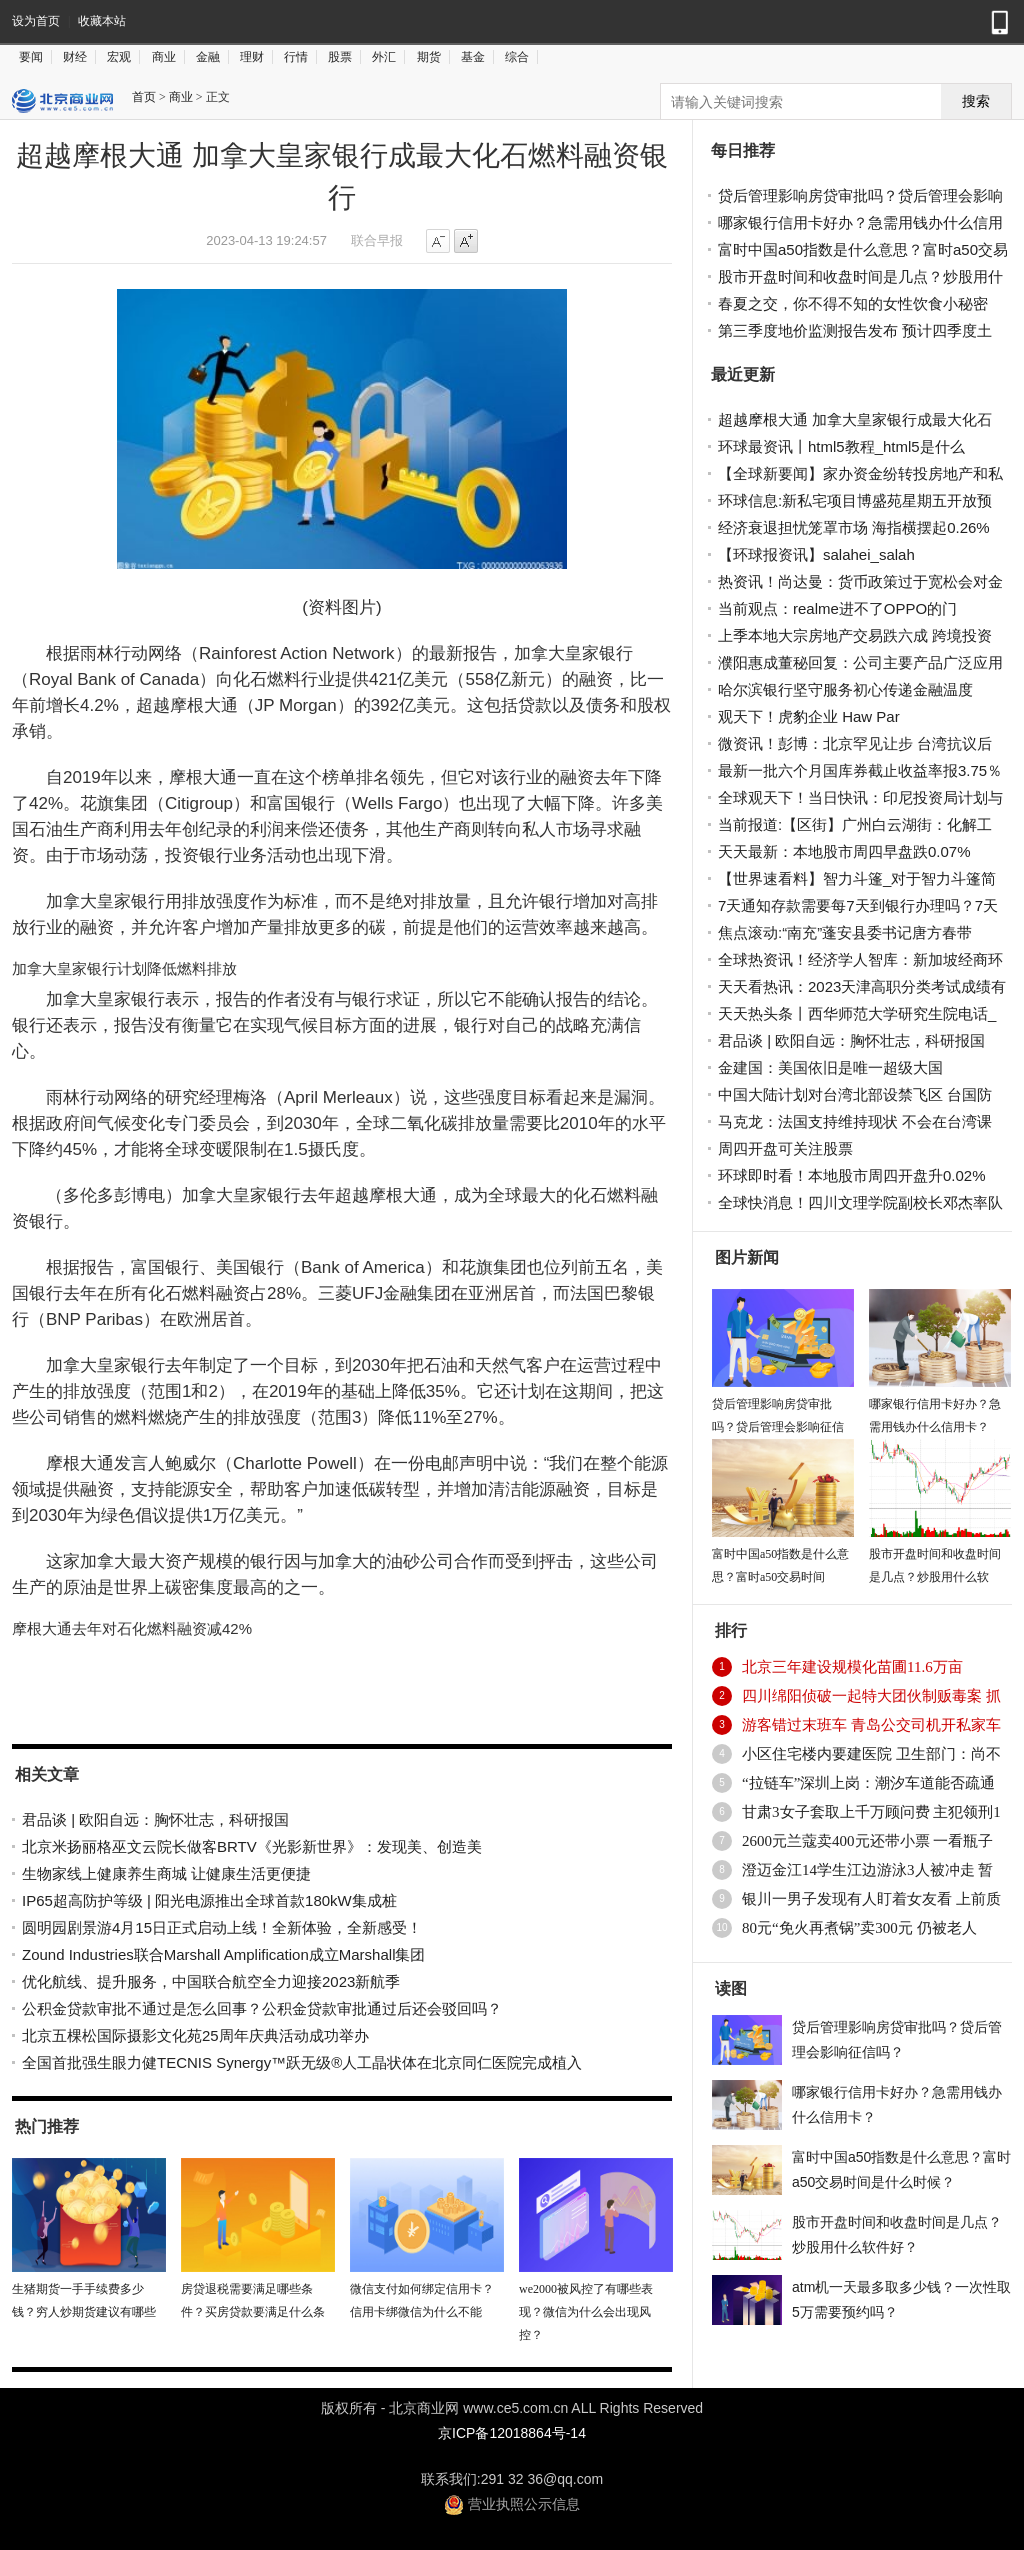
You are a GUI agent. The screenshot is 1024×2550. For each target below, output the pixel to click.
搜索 (976, 101)
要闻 (31, 57)
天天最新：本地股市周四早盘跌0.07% (844, 851)
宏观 (119, 57)
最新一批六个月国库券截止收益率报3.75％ (860, 770)
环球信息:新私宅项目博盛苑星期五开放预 (855, 500)
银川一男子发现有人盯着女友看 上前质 (871, 1899)
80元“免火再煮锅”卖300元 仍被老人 (859, 1928)
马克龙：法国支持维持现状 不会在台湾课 (855, 1121)
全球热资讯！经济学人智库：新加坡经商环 (860, 959)
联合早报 (377, 240)
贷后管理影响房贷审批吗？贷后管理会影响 (860, 195)
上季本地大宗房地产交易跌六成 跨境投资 (855, 635)
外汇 (384, 57)
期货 (429, 57)
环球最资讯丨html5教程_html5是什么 (841, 446)
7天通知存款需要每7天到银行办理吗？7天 (858, 905)
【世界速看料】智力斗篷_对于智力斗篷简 (857, 878)
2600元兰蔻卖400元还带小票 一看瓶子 (867, 1841)
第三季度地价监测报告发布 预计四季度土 (855, 330)
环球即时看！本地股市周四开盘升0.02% (852, 1175)
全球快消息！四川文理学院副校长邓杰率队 (860, 1202)
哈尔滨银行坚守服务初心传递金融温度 (845, 689)
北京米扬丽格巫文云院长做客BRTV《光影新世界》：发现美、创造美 (252, 1846)
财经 (75, 57)
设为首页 (36, 21)
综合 (517, 57)
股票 (340, 57)
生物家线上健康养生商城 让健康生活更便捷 (166, 1873)
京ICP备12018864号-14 (512, 2433)
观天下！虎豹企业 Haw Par (809, 716)
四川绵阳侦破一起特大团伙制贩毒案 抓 (871, 1696)
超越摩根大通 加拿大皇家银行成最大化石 (855, 419)
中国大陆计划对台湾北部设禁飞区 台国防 (855, 1094)
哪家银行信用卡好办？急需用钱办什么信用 (860, 222)
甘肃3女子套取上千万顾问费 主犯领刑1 (871, 1812)
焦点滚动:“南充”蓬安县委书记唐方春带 (845, 932)
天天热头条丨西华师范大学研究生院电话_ (857, 1013)
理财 (252, 57)
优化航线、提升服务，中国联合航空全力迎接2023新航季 (211, 1981)
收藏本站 (102, 21)
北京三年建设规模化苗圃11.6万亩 (852, 1667)
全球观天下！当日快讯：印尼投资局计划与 (860, 797)
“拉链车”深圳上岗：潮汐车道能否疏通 (868, 1783)
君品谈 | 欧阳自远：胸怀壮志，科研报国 (155, 1819)
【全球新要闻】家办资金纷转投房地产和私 (860, 473)
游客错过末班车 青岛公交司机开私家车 (871, 1725)
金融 (208, 57)
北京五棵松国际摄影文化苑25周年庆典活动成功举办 (195, 2035)
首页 (144, 97)
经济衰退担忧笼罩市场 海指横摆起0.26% (854, 527)
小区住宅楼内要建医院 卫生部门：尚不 (871, 1754)
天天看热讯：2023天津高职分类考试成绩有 (862, 986)
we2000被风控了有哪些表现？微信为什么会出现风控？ (586, 2312)
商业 (164, 57)
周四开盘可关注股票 (785, 1148)
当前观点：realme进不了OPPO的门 (837, 608)
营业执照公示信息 (512, 2504)
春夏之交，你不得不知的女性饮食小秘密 (853, 303)
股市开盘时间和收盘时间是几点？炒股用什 (860, 276)
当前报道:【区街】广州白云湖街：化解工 (855, 824)
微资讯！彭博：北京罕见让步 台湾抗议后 (855, 743)
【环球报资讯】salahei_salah (816, 554)
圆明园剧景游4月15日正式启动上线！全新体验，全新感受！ (222, 1927)
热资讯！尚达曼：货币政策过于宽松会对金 (860, 581)
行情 (296, 57)
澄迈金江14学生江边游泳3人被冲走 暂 (867, 1870)
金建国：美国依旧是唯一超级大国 (830, 1067)
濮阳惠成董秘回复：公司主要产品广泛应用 (860, 662)
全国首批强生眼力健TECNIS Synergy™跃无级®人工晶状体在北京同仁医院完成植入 (302, 2062)
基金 (473, 57)
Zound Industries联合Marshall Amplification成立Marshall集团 (223, 1954)
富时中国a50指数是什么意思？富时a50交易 (863, 249)
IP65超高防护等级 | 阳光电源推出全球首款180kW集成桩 (209, 1900)
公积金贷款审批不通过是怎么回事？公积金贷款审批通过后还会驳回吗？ (262, 2008)
